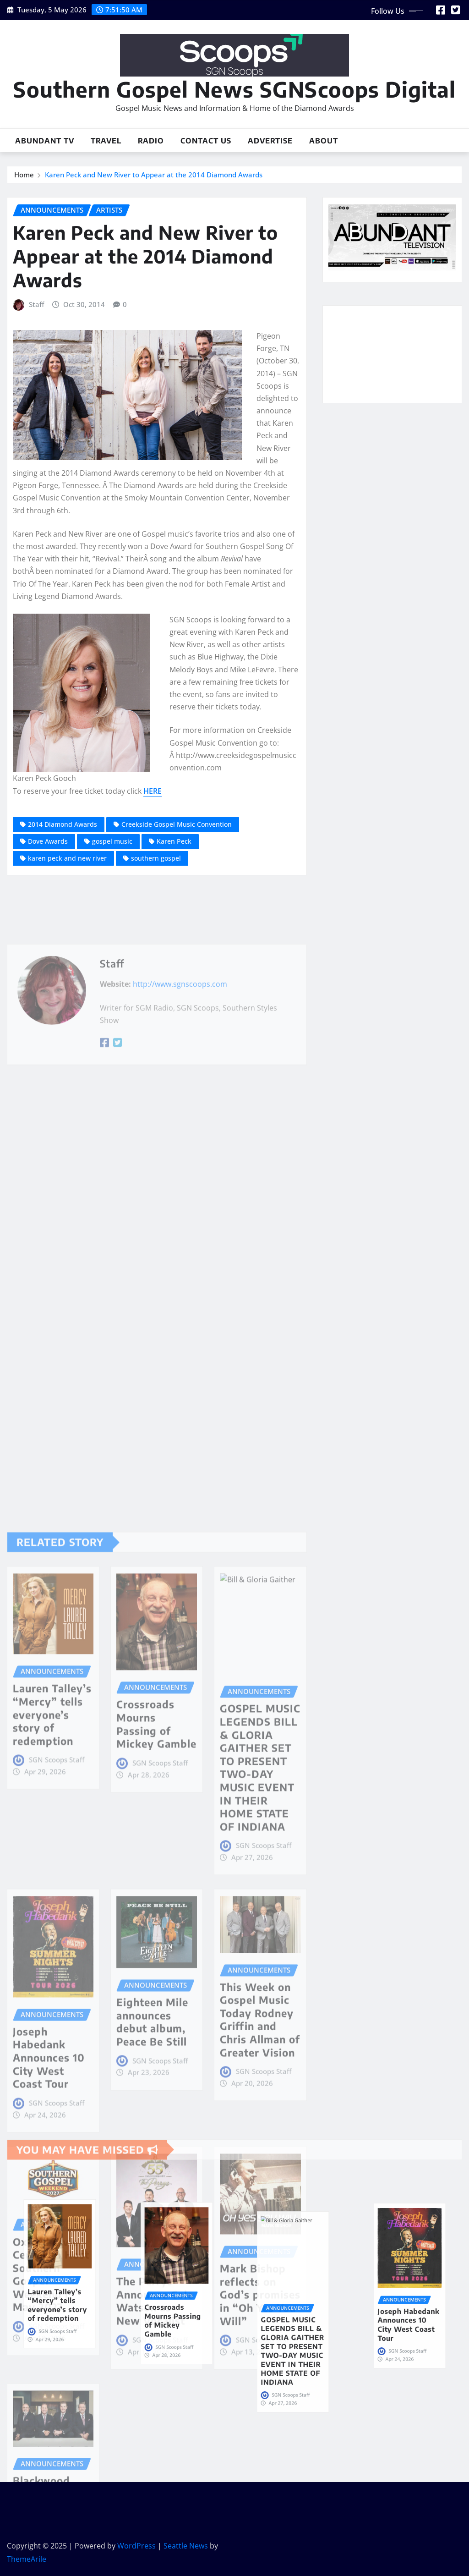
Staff (36, 304)
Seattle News (186, 2546)
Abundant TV (44, 140)
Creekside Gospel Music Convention (176, 824)
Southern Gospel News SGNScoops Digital (234, 89)
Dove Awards (48, 841)
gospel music (112, 841)
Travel (106, 140)
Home (24, 174)
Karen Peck (174, 841)
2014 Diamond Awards (62, 824)
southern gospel (156, 858)
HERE (152, 791)
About (323, 140)
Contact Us (205, 140)
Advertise (270, 140)
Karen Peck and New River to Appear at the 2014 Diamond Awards (153, 174)
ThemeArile (26, 2559)
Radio (151, 140)
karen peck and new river (67, 858)
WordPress (136, 2546)
